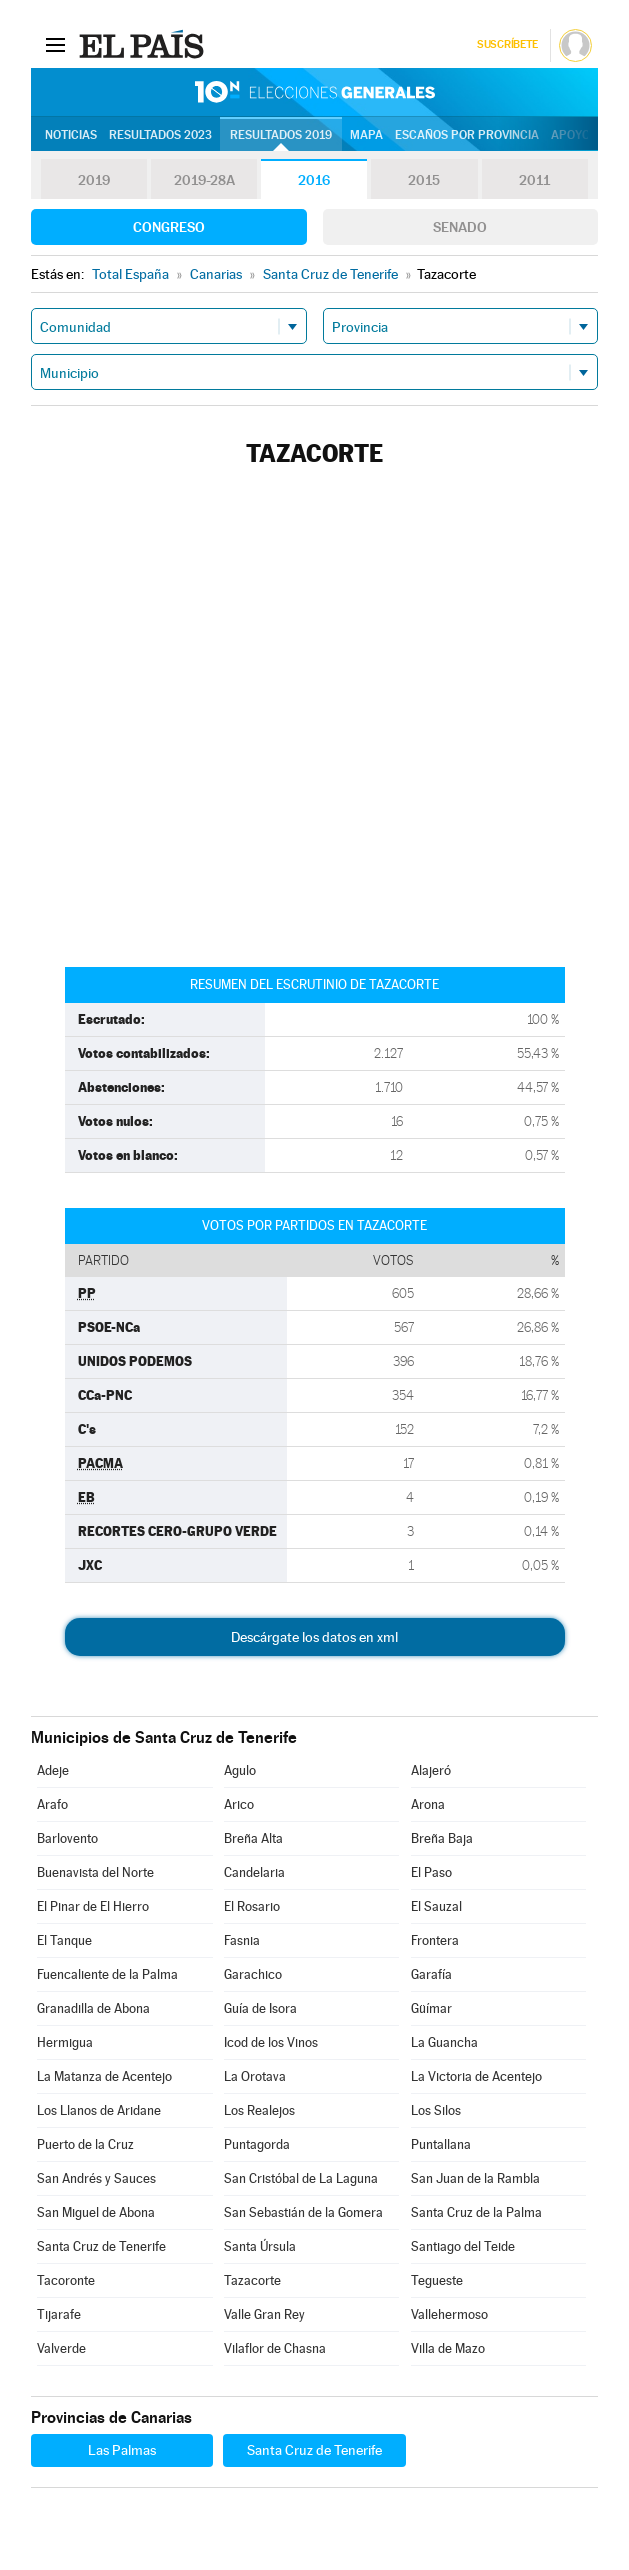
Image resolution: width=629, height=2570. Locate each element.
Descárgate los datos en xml (314, 1637)
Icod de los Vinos (271, 2042)
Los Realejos (259, 2110)
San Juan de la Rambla (475, 2178)
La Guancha (444, 2042)
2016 (314, 180)
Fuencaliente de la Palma (107, 1974)
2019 (94, 180)
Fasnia (242, 1940)
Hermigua (65, 2042)
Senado (460, 227)
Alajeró (431, 1770)
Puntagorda (257, 2144)
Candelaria (254, 1872)
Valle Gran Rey (264, 2314)
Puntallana (441, 2144)
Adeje (53, 1770)
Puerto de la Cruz (85, 2144)
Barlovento (67, 1838)
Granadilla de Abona (93, 2008)
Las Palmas (122, 2450)
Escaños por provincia (467, 135)
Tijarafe (59, 2314)
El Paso (431, 1872)
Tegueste (437, 2280)
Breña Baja (442, 1838)
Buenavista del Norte (95, 1872)
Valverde (61, 2348)
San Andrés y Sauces (96, 2178)
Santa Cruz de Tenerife (101, 2246)
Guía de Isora (260, 2008)
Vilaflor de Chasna (275, 2348)
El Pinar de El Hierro (93, 1906)
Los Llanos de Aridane (99, 2110)
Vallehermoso (449, 2314)
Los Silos (436, 2110)
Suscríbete (507, 44)
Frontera (435, 1940)
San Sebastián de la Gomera (303, 2212)
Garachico (253, 1974)
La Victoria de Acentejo (476, 2076)
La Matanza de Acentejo (104, 2076)
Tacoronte (66, 2280)
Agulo (240, 1770)
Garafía (431, 1974)
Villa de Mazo (448, 2348)
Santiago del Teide (463, 2246)
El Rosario (252, 1906)
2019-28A (204, 180)
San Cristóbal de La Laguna (301, 2178)
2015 (424, 180)
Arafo (52, 1804)
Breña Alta (253, 1838)
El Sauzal (436, 1906)
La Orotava (255, 2076)
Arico (239, 1804)
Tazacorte (252, 2280)
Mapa (366, 135)
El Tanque (64, 1940)
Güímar (431, 2008)
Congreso (169, 227)
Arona (428, 1804)
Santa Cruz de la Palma (476, 2212)
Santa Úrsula (260, 2246)
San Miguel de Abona (96, 2212)
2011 (534, 180)
